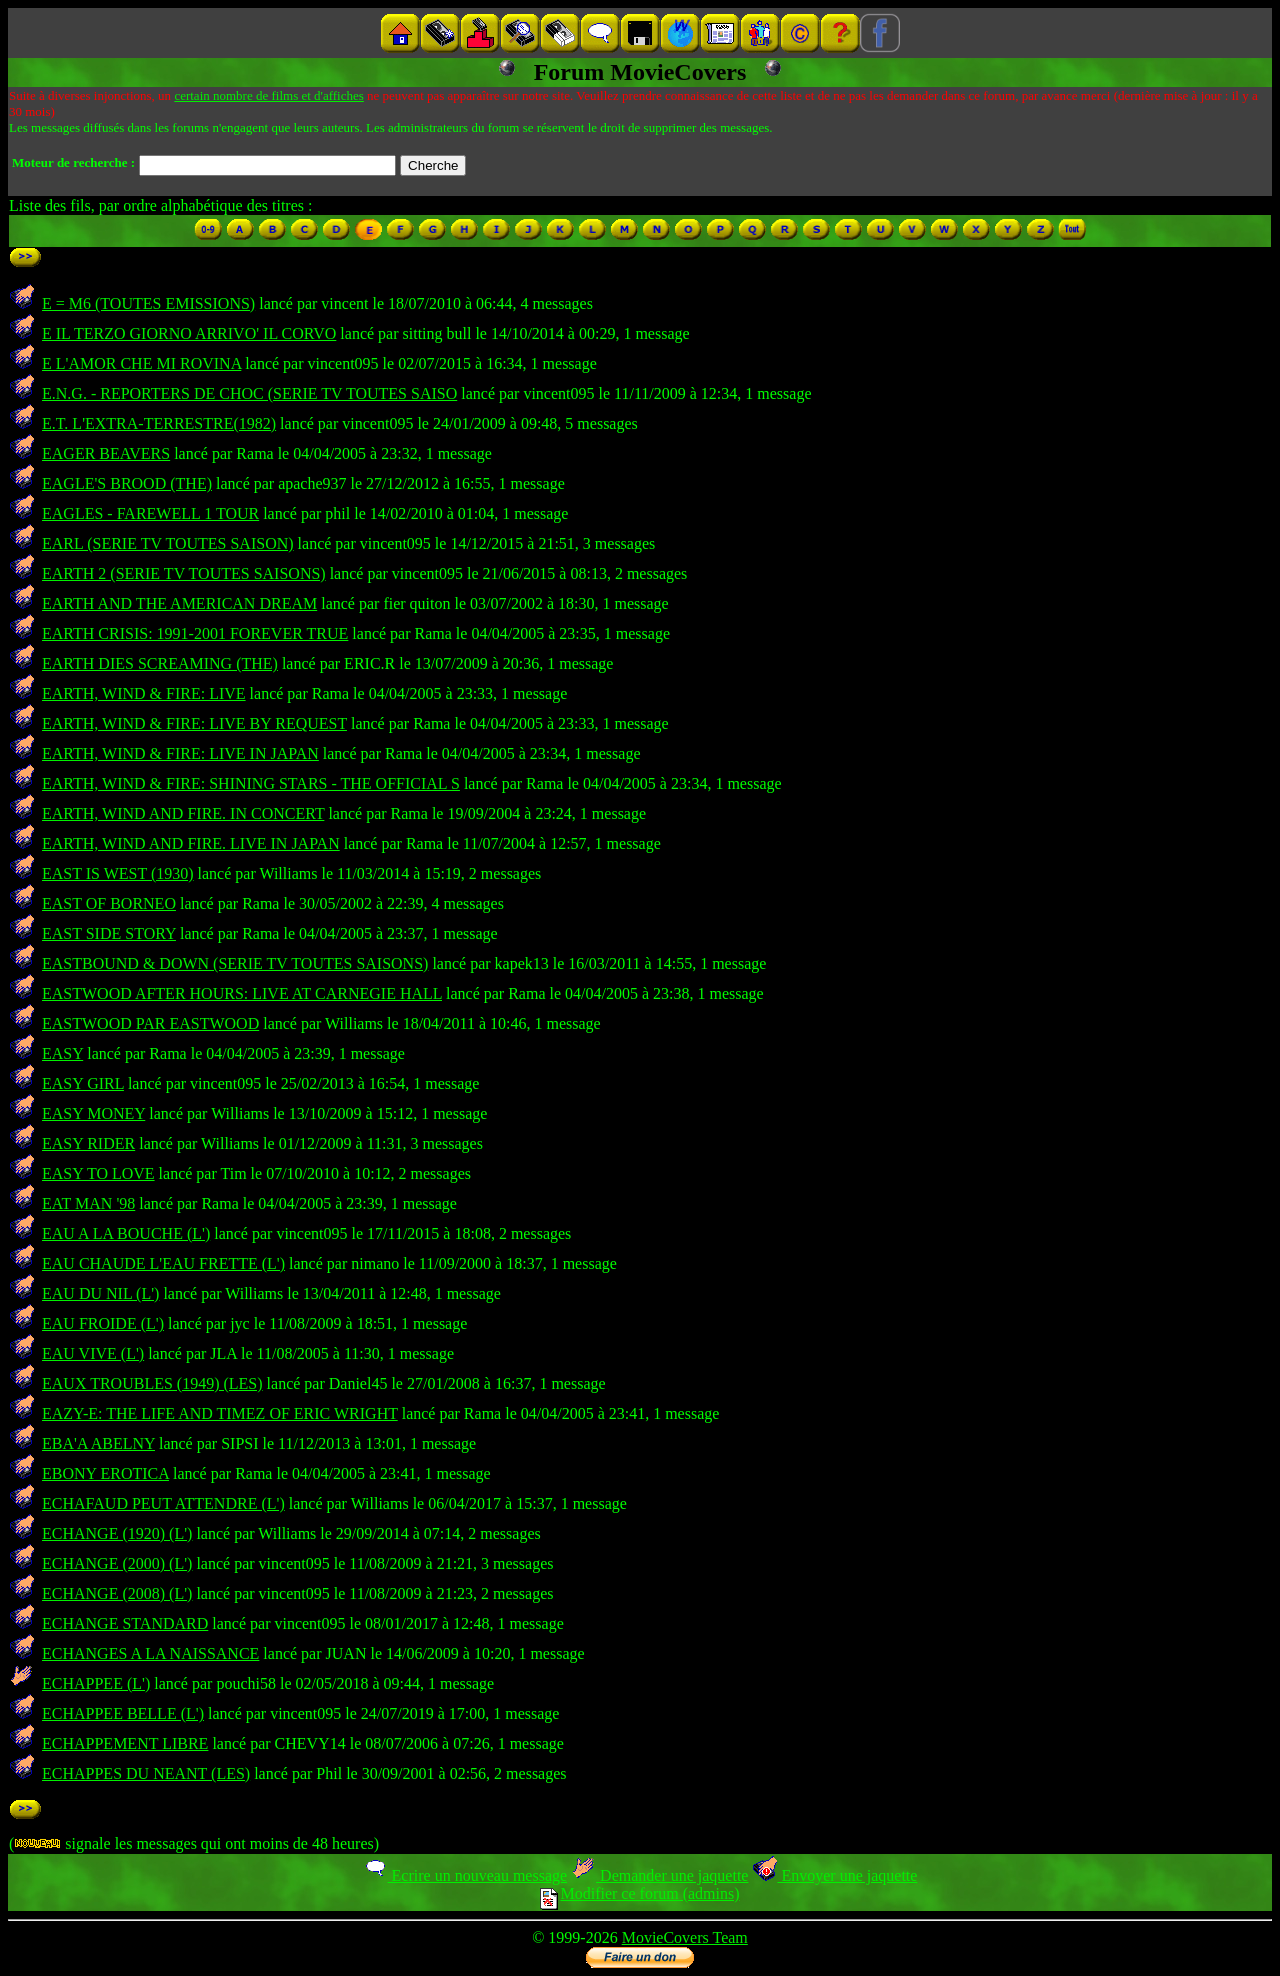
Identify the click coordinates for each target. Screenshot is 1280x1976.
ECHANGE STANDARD (125, 1623)
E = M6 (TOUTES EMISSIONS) (148, 303)
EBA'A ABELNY (98, 1443)
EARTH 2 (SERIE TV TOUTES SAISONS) (184, 573)
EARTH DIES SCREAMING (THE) (160, 663)
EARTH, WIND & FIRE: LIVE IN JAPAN (180, 753)
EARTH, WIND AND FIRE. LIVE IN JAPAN (191, 843)
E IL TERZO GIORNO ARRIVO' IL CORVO (189, 333)
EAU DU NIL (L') (100, 1293)
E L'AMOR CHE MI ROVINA (141, 363)
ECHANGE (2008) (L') (117, 1593)
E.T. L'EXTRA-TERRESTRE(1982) (159, 423)
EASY (62, 1053)
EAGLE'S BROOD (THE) (127, 483)
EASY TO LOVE (98, 1173)
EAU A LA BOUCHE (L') (126, 1233)
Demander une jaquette (659, 1875)
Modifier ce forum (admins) (639, 1893)
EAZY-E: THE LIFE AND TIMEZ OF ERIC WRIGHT (220, 1413)
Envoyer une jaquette (834, 1875)
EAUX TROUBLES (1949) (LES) (152, 1383)
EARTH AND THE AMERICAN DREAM (179, 603)
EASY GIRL (83, 1083)
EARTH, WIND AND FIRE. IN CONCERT (183, 813)
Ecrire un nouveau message (465, 1875)
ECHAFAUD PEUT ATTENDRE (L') (163, 1503)
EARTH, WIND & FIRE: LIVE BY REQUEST (194, 723)
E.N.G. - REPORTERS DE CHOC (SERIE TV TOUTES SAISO (249, 393)
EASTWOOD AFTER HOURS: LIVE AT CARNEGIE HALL (242, 993)
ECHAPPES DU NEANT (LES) (146, 1773)
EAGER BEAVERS (106, 453)
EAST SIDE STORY (109, 933)
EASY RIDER (88, 1143)
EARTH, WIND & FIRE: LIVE (144, 693)
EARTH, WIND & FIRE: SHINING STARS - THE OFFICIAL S (251, 783)
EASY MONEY (93, 1113)
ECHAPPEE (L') (96, 1683)
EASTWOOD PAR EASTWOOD (150, 1023)
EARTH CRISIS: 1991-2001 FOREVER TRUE (195, 633)
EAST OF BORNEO (109, 903)
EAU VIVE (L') (93, 1353)
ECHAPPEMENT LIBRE (125, 1743)
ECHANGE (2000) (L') (117, 1563)
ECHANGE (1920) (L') (117, 1533)
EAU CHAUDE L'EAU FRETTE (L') (163, 1263)
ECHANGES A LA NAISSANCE (150, 1653)
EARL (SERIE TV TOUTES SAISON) (168, 543)
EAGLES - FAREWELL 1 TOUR (150, 513)
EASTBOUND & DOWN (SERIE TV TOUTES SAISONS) (235, 963)
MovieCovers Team (685, 1937)
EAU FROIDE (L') (103, 1323)
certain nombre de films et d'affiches (268, 95)
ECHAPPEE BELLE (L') (123, 1713)
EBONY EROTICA (105, 1473)
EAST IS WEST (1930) (118, 873)
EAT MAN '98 (88, 1203)
